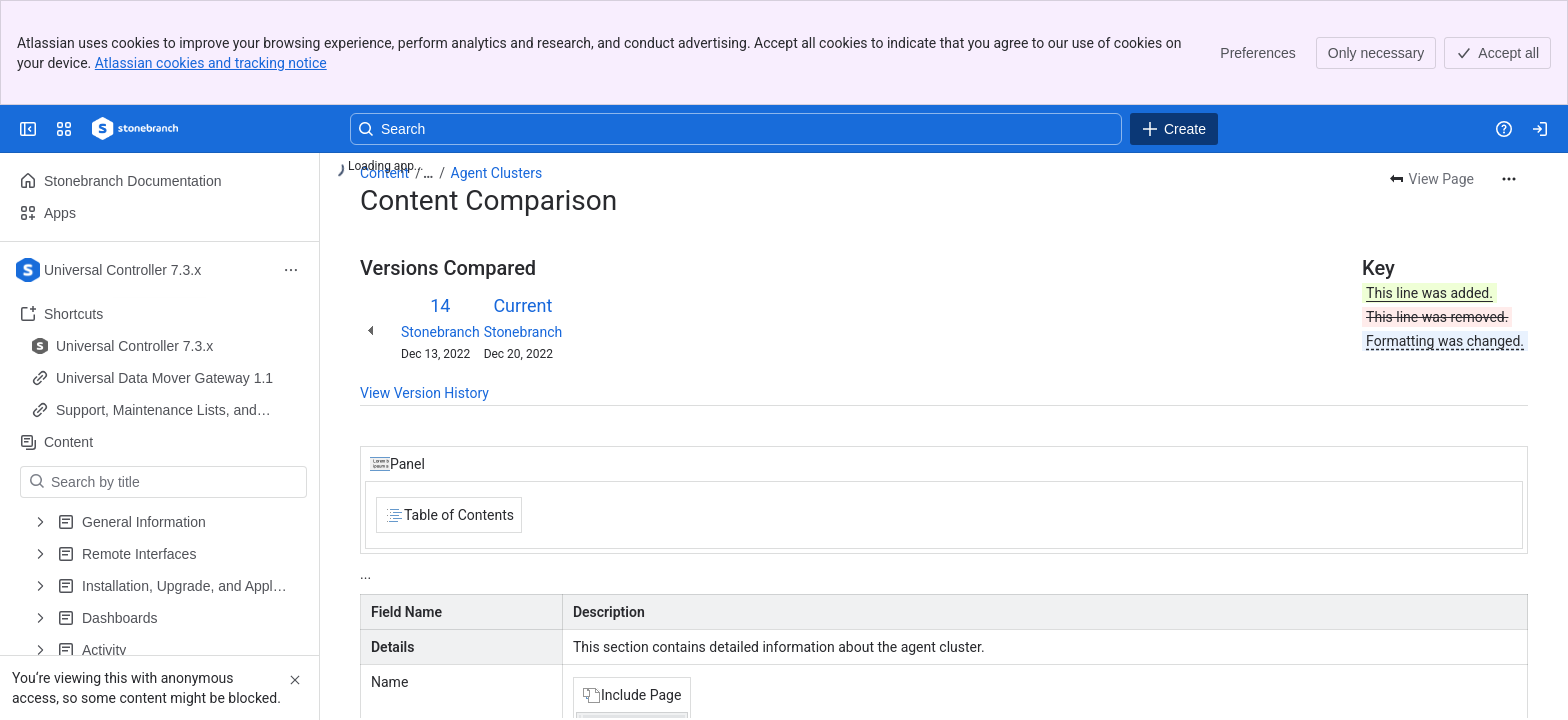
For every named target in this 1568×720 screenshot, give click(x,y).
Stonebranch (440, 332)
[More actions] (1509, 179)
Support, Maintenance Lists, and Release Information (156, 411)
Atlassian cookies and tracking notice (211, 63)
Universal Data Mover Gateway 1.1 (164, 378)
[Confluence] (135, 129)
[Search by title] (175, 482)
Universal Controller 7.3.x (134, 346)
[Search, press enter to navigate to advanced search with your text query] (736, 129)
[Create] (1174, 129)
